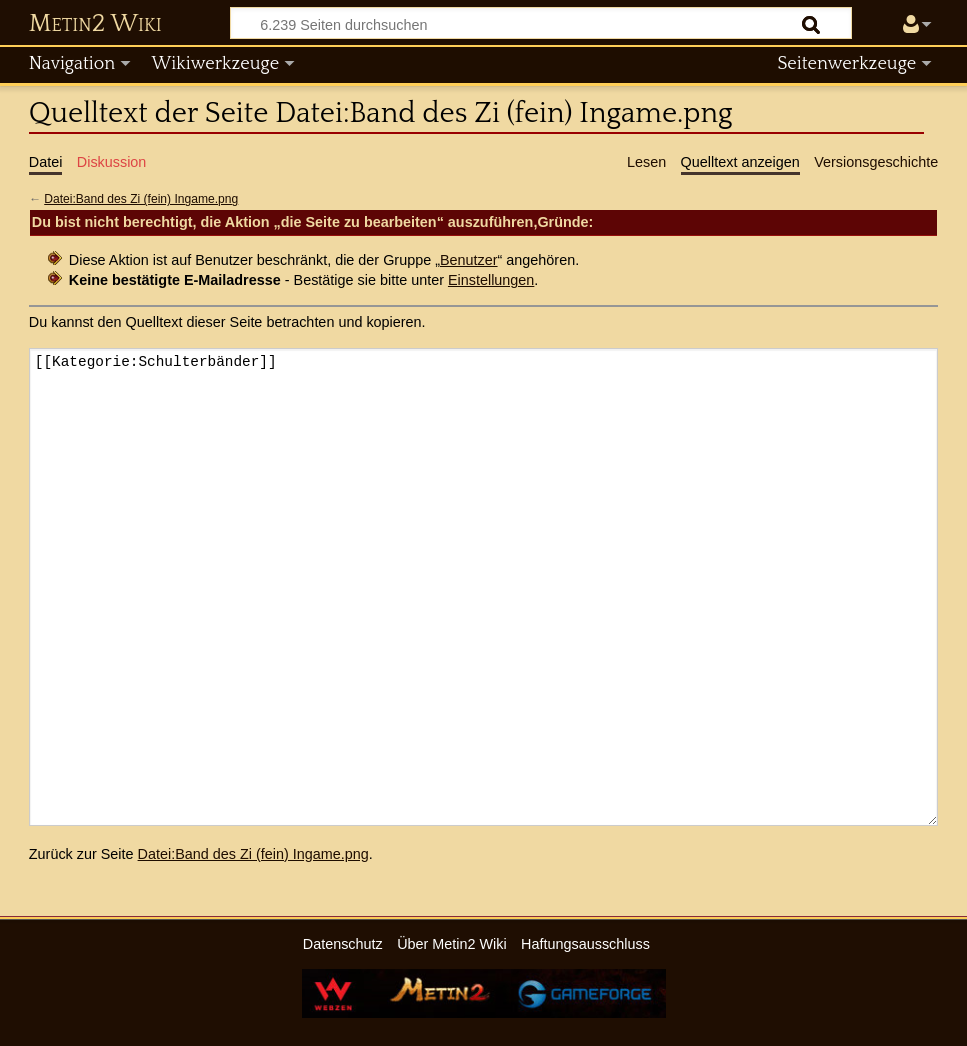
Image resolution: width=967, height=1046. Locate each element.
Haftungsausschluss (585, 944)
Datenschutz (343, 944)
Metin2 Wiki (95, 24)
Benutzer (469, 260)
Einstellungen (491, 280)
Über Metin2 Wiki (452, 944)
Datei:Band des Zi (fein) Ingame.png (141, 199)
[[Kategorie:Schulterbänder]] (483, 586)
